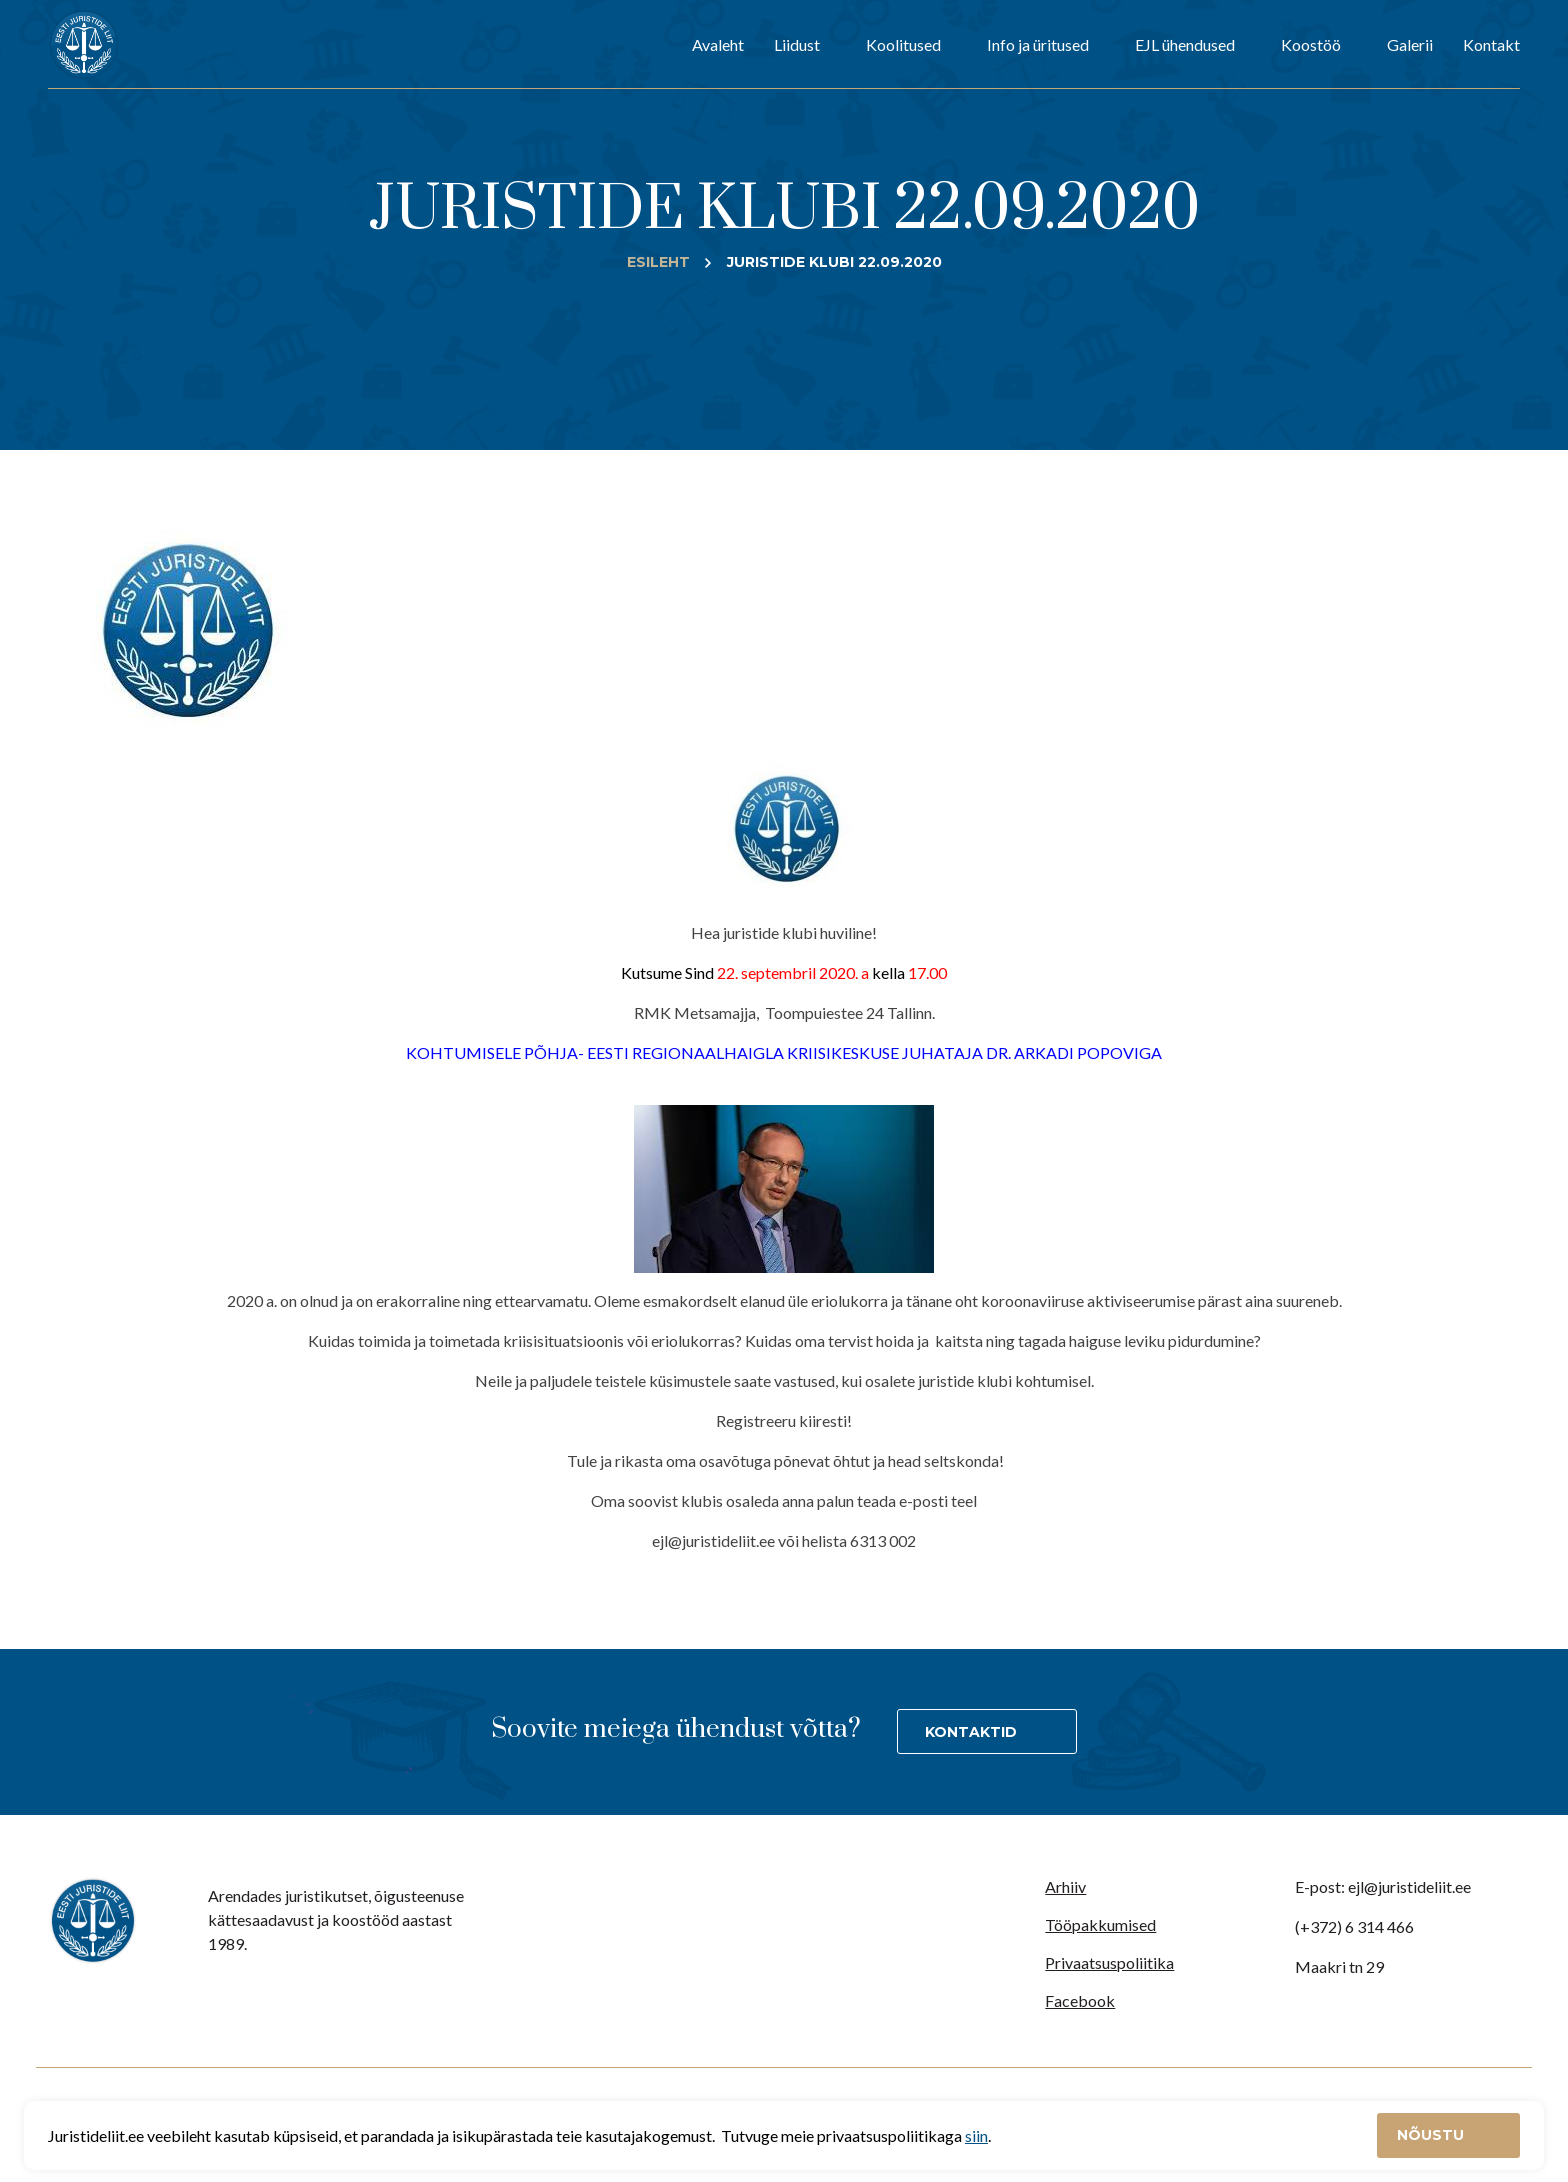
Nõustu (1432, 2135)
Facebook (1080, 2000)
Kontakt (1491, 44)
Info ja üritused (1038, 44)
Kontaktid (971, 1732)
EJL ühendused (1185, 44)
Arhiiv (1065, 1886)
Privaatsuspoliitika (1109, 1962)
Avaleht (718, 44)
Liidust (797, 44)
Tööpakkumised (1100, 1924)
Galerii (1410, 44)
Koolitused (903, 44)
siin (976, 2135)
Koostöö (1311, 44)
